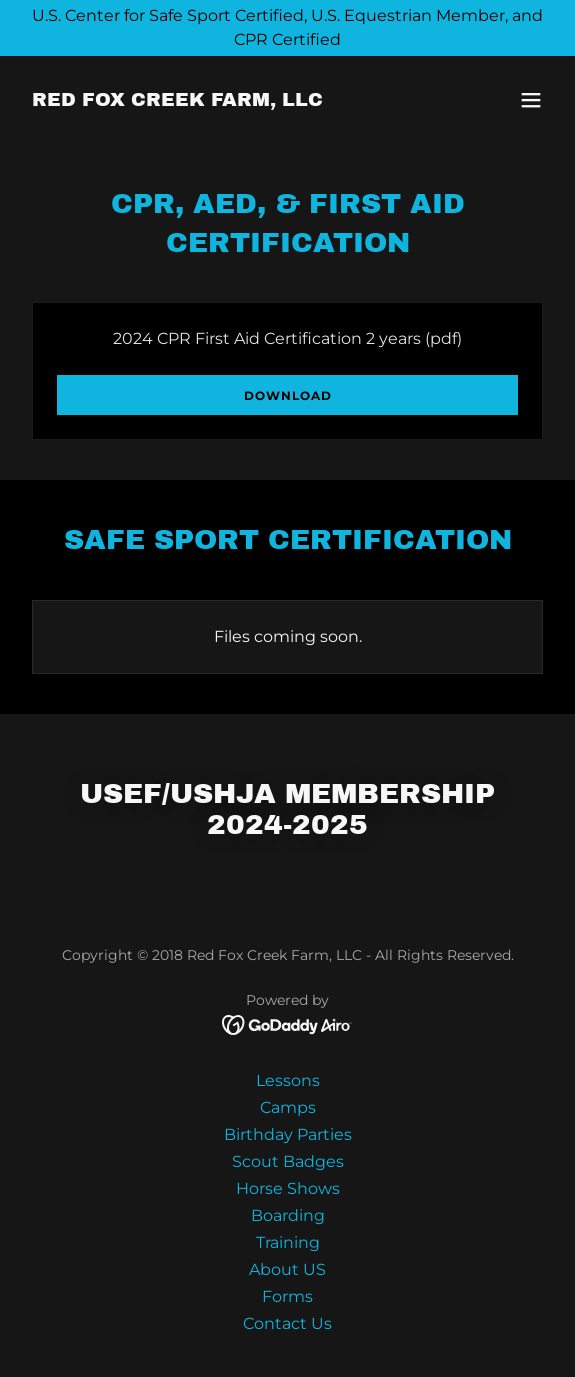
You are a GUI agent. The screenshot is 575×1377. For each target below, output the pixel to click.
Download (288, 395)
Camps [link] (288, 1107)
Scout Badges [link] (288, 1161)
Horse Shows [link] (288, 1188)
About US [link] (287, 1269)
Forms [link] (287, 1296)
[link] (177, 100)
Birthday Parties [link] (288, 1134)
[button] (531, 100)
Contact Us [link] (287, 1323)
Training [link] (288, 1242)
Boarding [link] (288, 1215)
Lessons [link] (288, 1080)
